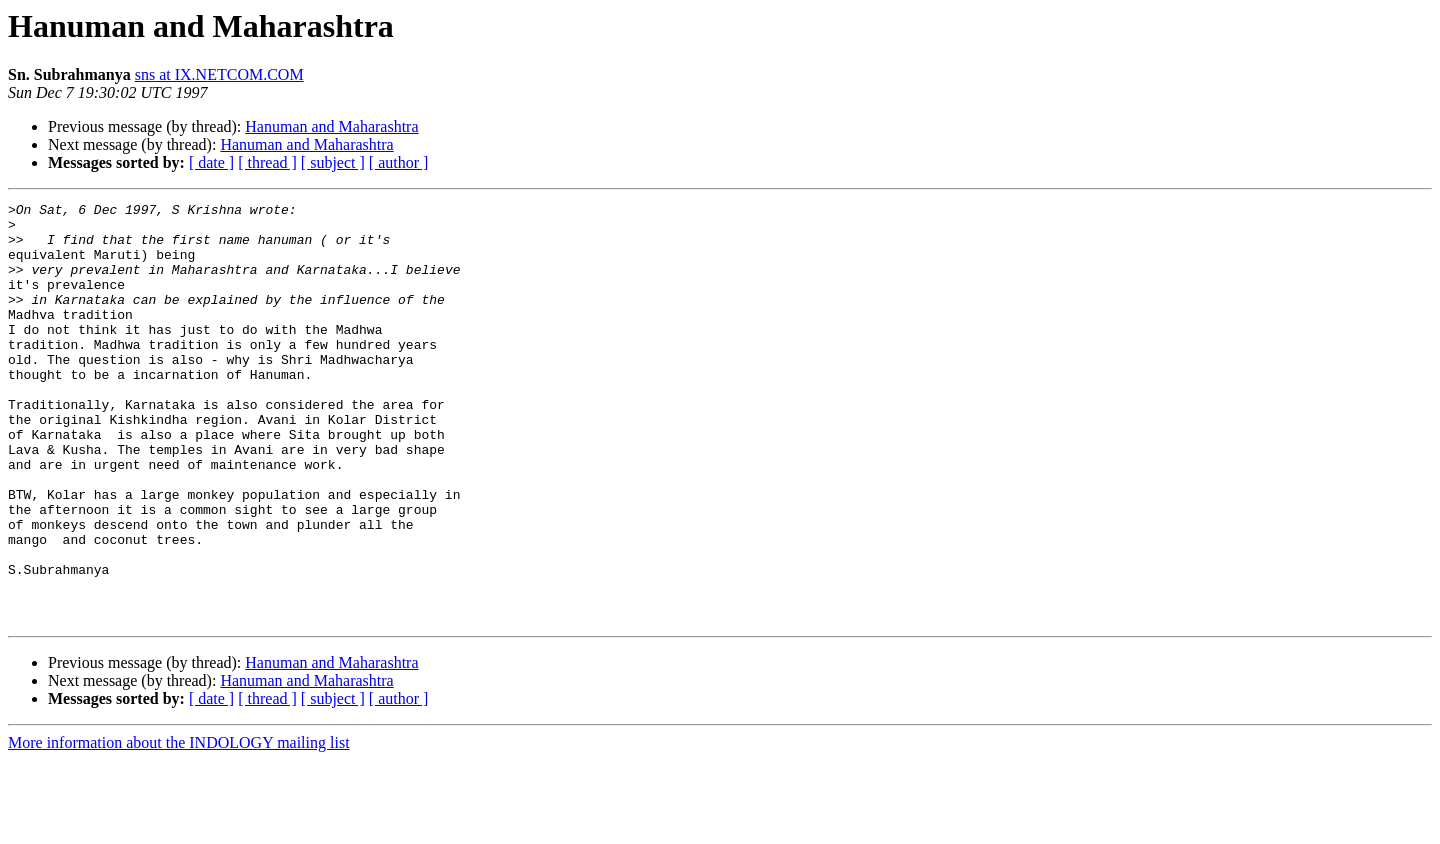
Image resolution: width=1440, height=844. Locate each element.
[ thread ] (267, 162)
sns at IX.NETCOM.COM (219, 74)
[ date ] (211, 162)
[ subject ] (333, 162)
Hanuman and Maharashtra (331, 126)
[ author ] (399, 162)
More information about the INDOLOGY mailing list (179, 826)
